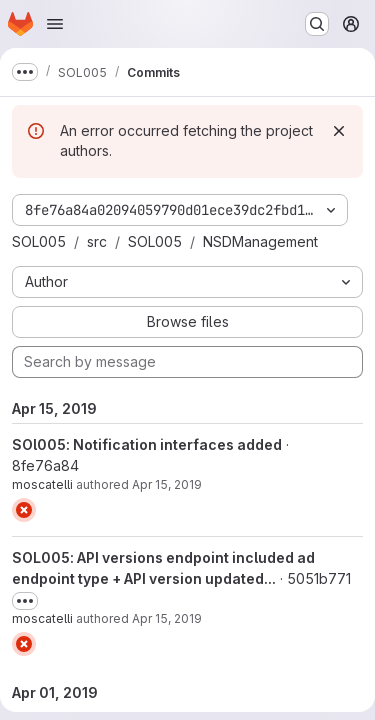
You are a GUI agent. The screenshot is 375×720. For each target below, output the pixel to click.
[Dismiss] (339, 131)
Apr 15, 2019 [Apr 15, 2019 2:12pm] (167, 484)
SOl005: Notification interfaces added (147, 444)
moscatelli (42, 484)
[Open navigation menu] (55, 24)
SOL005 (39, 241)
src (97, 241)
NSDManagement (260, 241)
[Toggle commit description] (25, 601)
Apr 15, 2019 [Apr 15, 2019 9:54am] (167, 618)
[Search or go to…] (317, 24)
